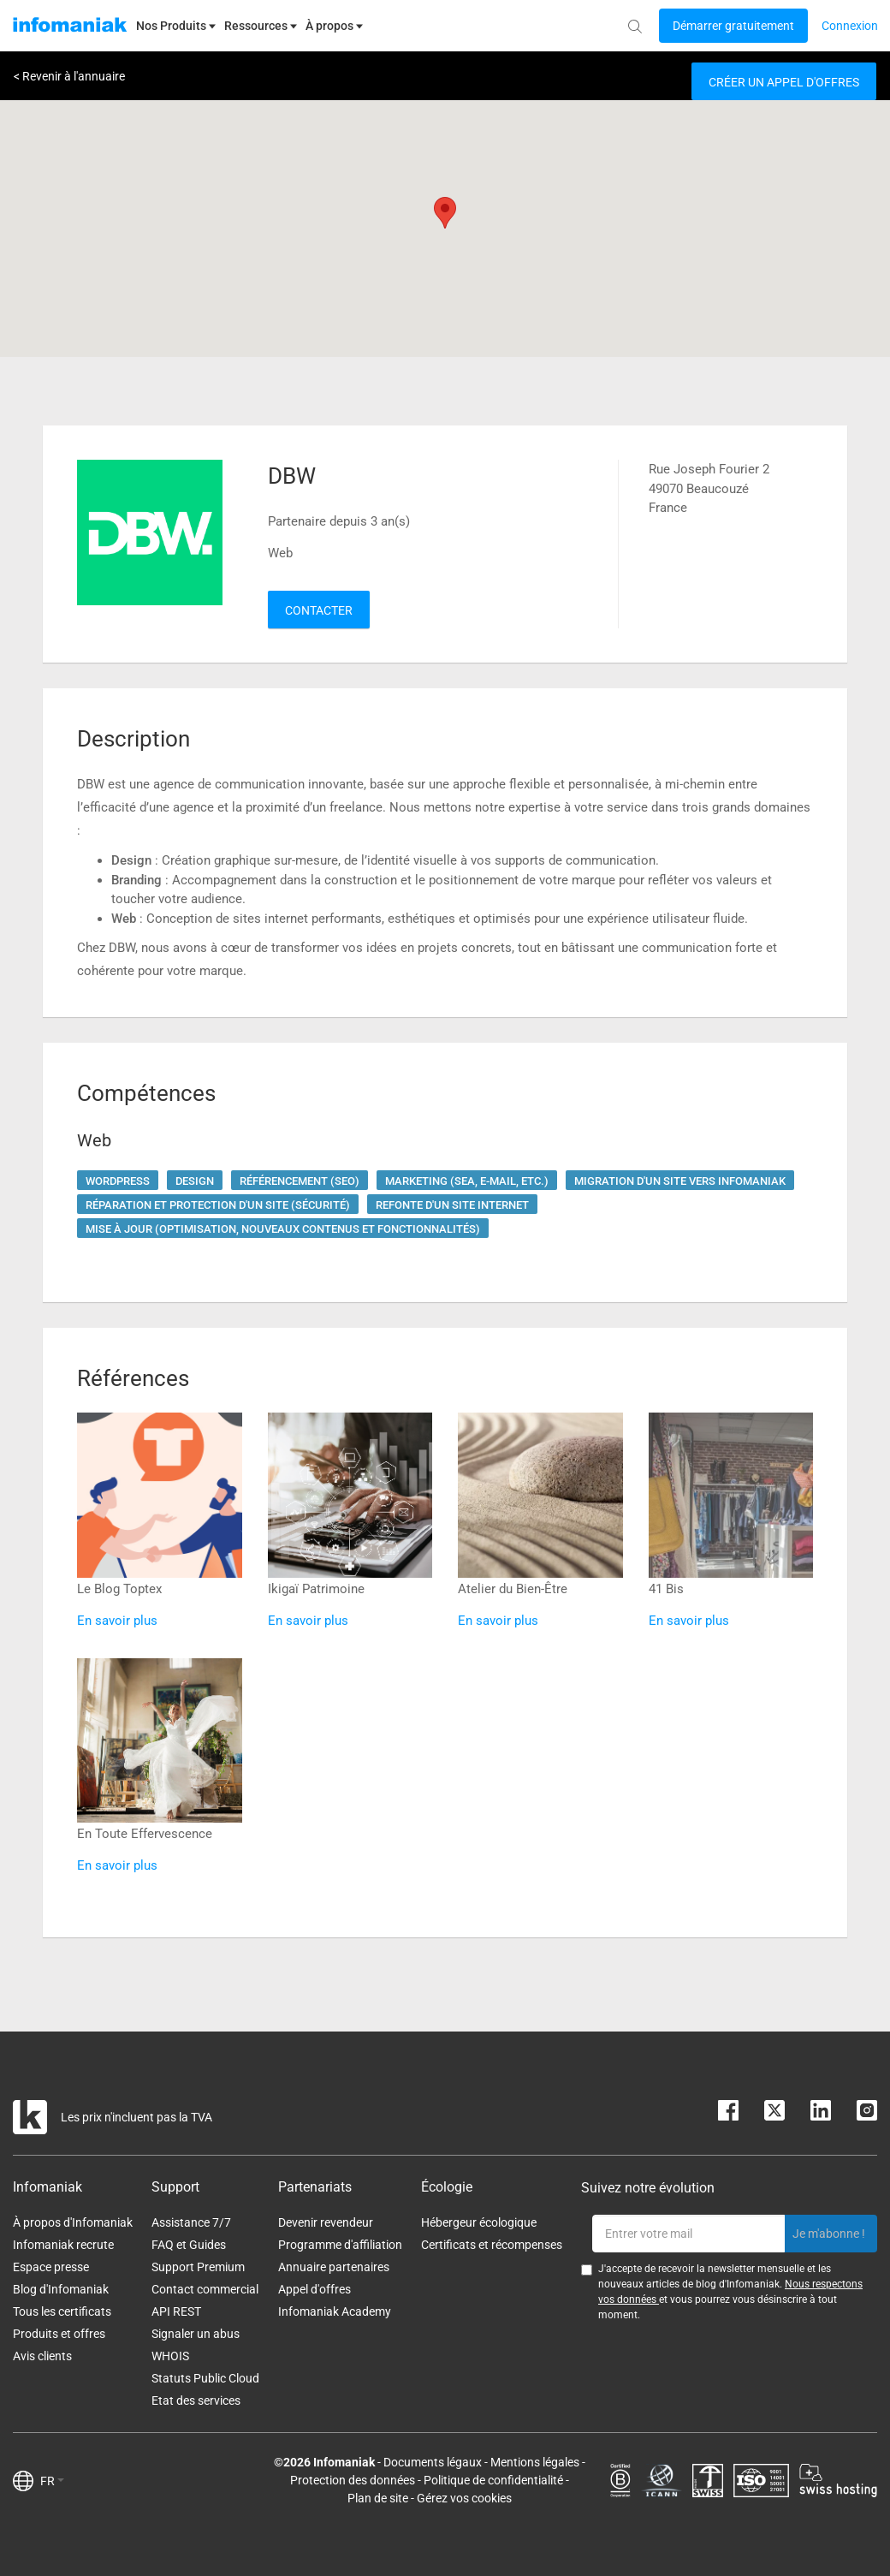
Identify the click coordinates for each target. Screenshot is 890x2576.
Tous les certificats (62, 2311)
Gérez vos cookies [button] (464, 2498)
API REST (176, 2311)
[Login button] (733, 26)
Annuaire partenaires (333, 2267)
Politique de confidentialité (493, 2480)
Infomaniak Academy (334, 2311)
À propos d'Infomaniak (73, 2222)
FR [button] (52, 2481)
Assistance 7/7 (191, 2222)
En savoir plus (117, 1620)
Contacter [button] (319, 610)
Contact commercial (204, 2289)
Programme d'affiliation (340, 2245)
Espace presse (51, 2267)
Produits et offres (59, 2334)
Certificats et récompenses (491, 2245)
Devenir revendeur (325, 2222)
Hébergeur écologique (479, 2222)
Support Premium (198, 2267)
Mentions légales (534, 2462)
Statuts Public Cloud (205, 2378)
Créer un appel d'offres (784, 82)
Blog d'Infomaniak (61, 2289)
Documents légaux (432, 2462)
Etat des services (195, 2400)
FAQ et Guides (188, 2245)
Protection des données (352, 2480)
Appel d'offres (314, 2289)
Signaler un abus (195, 2334)
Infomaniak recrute (63, 2245)
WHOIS (170, 2356)
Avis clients (42, 2356)
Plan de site (377, 2498)
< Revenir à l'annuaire (69, 76)
